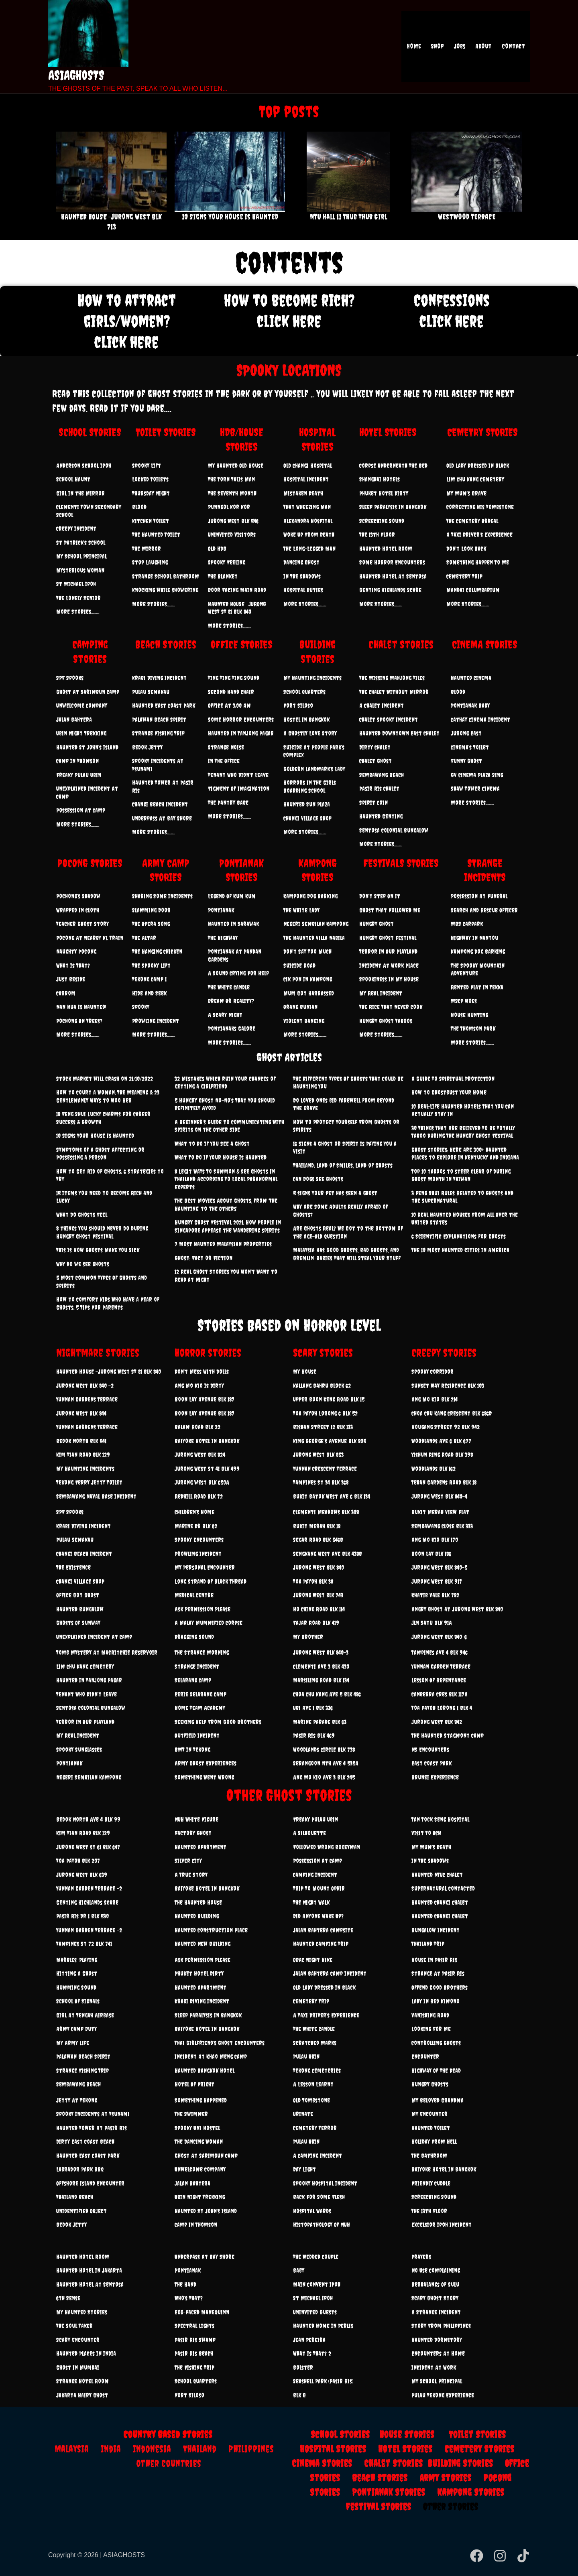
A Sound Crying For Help (238, 973)
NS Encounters (430, 1749)
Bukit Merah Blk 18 (316, 1526)
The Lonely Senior (78, 598)
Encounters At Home (438, 2353)
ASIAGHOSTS (76, 75)
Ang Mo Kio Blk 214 (434, 1399)
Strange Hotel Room (82, 2381)
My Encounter (429, 2114)
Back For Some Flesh (319, 2197)
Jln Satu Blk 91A (431, 1622)
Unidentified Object (81, 2211)
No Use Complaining (435, 2270)
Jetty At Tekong (76, 2100)
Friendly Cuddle (430, 2183)
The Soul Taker (74, 2325)
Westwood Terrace (467, 216)
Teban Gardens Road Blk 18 (443, 1482)
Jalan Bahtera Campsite (323, 1930)
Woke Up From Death (308, 534)
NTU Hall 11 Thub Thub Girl (348, 216)
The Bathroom (429, 2155)
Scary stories (323, 1352)
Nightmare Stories (97, 1352)
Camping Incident (315, 1874)
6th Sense (68, 2298)
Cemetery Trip (464, 576)
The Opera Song (151, 923)
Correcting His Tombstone (480, 507)
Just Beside (70, 979)
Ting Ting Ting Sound (233, 677)
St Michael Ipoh (76, 584)
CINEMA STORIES (484, 644)
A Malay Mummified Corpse (208, 1622)
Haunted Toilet (430, 2128)
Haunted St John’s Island (87, 747)
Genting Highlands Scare (390, 590)
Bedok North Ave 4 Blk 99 (88, 1819)
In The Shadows (302, 576)
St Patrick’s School (80, 542)
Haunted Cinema (471, 677)
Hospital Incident (306, 479)
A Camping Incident (317, 2155)
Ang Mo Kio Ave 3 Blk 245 (324, 1777)
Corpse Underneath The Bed (393, 465)
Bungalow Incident (435, 1930)
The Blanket (223, 576)
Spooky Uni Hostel (197, 2128)
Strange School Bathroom (165, 576)
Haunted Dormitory (436, 2339)
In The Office (224, 761)
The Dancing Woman (199, 2141)
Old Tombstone (311, 2100)
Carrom (65, 993)
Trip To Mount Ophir (319, 1888)
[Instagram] (500, 2555)
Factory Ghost (193, 1833)
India (117, 2448)
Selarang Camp (193, 1680)
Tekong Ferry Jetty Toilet (89, 1482)
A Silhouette (309, 1833)
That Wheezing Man (307, 507)
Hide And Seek (149, 993)
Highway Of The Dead (436, 2070)
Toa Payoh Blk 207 (78, 1860)
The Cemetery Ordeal (472, 521)
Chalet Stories (401, 644)
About (486, 46)
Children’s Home (194, 1512)
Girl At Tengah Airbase (85, 2015)
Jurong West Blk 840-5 (439, 1567)
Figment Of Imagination (238, 788)
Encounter (425, 2056)
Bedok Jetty (147, 747)
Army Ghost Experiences (205, 1763)
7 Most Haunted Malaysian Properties (223, 1244)
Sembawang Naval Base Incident (96, 1496)
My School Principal (81, 556)
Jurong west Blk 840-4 (439, 1496)
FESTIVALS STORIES (401, 863)
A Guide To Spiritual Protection (453, 1078)
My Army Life (72, 2043)
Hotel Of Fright (194, 2084)
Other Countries (168, 2463)
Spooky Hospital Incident (325, 2183)
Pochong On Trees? (79, 1021)
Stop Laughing (150, 562)
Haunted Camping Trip (320, 1943)
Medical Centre (194, 1595)
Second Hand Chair (231, 692)
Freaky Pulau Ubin (78, 775)
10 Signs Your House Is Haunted (230, 216)
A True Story (191, 1874)
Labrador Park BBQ (80, 2169)
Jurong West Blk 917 (436, 1581)
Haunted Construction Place (211, 1930)
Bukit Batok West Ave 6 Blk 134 (331, 1496)
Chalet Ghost (375, 761)
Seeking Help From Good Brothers (218, 1722)
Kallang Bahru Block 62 (322, 1385)
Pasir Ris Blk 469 (314, 1735)
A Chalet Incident (381, 705)
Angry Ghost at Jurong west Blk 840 (457, 1609)
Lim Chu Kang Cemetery (475, 479)
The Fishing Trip (194, 2367)
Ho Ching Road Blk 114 (319, 1609)
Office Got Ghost (77, 1595)
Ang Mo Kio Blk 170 (434, 1539)
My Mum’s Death (431, 1847)
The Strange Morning (202, 1652)
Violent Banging (303, 1021)
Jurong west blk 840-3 (320, 1652)
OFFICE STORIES (242, 644)
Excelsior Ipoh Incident (441, 2224)
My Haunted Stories (81, 2312)
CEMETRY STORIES (482, 432)
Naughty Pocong (76, 951)
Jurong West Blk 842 (436, 1722)
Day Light (304, 2169)
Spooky (140, 1007)
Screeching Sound (381, 521)
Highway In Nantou (474, 938)
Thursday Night (151, 493)
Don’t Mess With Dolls (202, 1371)
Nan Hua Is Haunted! (81, 1007)
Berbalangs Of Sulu (435, 2284)
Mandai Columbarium (473, 590)
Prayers (421, 2256)
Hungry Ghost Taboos (385, 1021)
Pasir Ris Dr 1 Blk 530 (82, 1916)
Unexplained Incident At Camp (94, 1636)
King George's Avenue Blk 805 (329, 1441)
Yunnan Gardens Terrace (87, 1399)
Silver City (188, 1860)
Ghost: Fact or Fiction (203, 1258)
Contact (514, 46)
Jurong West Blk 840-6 (439, 1636)
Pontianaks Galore (231, 1028)
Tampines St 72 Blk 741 (84, 1943)
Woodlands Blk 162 (433, 1468)
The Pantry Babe (228, 802)
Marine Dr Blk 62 (196, 1526)
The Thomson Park (473, 1028)
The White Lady (301, 910)
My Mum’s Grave (466, 493)
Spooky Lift (146, 465)
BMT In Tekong (192, 1749)
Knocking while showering (165, 590)
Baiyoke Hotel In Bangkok (207, 1441)
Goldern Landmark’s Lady (314, 769)
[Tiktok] (523, 2555)
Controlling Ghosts (436, 2043)
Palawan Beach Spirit (159, 719)
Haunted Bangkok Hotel (204, 2070)
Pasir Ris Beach (194, 2353)
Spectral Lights (194, 2325)
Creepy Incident (76, 528)
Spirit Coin (373, 802)
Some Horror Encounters (392, 562)
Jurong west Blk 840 (318, 1567)
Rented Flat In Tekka (477, 987)
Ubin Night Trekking (81, 733)
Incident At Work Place (389, 965)
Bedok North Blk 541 (81, 1441)
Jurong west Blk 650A (202, 1482)
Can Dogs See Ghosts (318, 1179)
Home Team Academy (200, 1707)
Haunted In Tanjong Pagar (241, 733)
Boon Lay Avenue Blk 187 (204, 1399)
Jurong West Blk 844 (81, 1413)
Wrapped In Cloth (77, 910)
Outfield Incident (197, 1735)
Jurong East (466, 733)
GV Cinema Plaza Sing (477, 775)
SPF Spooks (69, 677)
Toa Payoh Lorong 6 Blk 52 (325, 1413)
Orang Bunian (300, 1007)
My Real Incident (380, 993)
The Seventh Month (232, 493)
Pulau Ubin (306, 2056)
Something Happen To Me (477, 562)
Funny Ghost (466, 761)
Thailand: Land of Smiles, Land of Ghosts (343, 1165)
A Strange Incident (436, 2312)
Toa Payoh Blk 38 (313, 1581)
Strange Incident (197, 1666)
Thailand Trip (427, 1943)
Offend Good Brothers (439, 1987)
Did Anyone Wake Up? (318, 1916)
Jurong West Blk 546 (233, 521)
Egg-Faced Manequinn (202, 2312)
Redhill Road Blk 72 (199, 1496)
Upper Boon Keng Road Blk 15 (328, 1399)
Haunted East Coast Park (163, 705)
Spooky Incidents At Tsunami (93, 2114)
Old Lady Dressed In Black (477, 465)
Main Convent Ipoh (316, 2284)
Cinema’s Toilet (470, 747)
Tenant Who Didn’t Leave (238, 775)
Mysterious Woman (80, 570)
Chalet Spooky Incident (388, 719)
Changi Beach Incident (160, 804)
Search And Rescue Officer (484, 910)
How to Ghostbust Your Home (448, 1092)
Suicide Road (299, 965)
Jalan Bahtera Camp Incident (329, 1973)
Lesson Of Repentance (438, 1680)
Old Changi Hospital (307, 465)
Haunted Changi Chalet (439, 1902)
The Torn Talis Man (231, 479)
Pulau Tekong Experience (442, 2395)
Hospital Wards (312, 2211)
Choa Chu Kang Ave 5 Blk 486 (327, 1694)
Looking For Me (431, 2028)
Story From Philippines (441, 2325)
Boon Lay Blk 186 (431, 1553)
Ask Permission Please (202, 1609)
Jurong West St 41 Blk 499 (207, 1468)
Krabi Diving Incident (159, 677)
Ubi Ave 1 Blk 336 (313, 1707)
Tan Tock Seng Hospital (440, 1819)
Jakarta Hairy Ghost (82, 2395)
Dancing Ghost (301, 562)
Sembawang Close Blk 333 (442, 1526)
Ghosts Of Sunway (78, 1622)
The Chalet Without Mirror (394, 692)
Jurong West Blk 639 (81, 1874)
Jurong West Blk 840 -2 (85, 1385)
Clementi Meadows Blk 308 (326, 1512)
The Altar (144, 938)
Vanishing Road (430, 2015)
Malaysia (72, 2448)
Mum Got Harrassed (308, 993)
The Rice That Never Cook (390, 1007)
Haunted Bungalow (80, 1609)
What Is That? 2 (312, 2353)
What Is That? (73, 965)
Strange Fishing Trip (158, 733)
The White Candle (229, 987)
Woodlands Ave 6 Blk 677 (441, 1441)
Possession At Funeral (479, 896)
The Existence (73, 1567)
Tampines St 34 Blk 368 (320, 1482)
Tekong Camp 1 (149, 979)
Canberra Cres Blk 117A (439, 1694)
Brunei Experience (435, 1777)
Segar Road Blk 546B (318, 1539)
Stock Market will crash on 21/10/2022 (104, 1078)
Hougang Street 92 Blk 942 (445, 1427)
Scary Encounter (78, 2339)
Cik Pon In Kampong (307, 979)
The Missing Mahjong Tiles (392, 677)
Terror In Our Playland (388, 951)
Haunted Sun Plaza (306, 804)
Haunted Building (197, 1916)
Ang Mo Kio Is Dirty (199, 1385)
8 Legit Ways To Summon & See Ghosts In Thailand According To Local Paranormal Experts (226, 1179)
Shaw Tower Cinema (475, 788)
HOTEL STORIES (388, 432)
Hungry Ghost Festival (387, 938)
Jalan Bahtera (74, 719)
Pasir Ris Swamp (195, 2339)
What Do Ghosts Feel (81, 1214)
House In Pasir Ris (434, 1959)
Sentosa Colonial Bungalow (393, 830)
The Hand (185, 2284)
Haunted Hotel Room (385, 548)
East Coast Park (431, 1763)
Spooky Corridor (432, 1371)
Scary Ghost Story (434, 2298)
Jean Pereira (309, 2339)
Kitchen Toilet (150, 521)
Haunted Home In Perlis (323, 2325)
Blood (139, 507)
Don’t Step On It (379, 896)
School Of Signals (78, 2001)
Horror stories (208, 1352)
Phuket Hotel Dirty (383, 493)
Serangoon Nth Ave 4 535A (325, 1763)
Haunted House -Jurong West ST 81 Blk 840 (108, 1371)
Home (422, 46)
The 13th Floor (377, 534)
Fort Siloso (298, 705)
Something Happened (201, 2100)
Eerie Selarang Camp (200, 1694)
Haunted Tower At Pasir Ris (91, 2128)
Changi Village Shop (307, 818)
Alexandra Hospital (307, 521)
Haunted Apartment (200, 1847)
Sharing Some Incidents (162, 896)
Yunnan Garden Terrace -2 (89, 1888)
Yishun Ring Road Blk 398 (442, 1454)
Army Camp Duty (76, 2028)
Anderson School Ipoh (83, 465)
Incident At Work (433, 2367)
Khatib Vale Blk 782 (435, 1595)
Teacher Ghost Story (82, 923)
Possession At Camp (80, 810)
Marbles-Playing (76, 1959)
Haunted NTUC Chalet (437, 1874)
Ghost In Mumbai (77, 2367)
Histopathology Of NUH (321, 2224)
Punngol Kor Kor (229, 507)
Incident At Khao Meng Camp (211, 2056)
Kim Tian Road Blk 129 (83, 1454)
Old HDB (217, 548)
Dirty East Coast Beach (85, 2141)
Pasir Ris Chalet (379, 788)
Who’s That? (189, 2298)
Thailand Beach (74, 2197)
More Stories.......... (77, 611)
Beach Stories (165, 644)
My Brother (308, 1636)
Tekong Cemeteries (317, 2070)
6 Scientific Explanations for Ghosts (458, 1236)
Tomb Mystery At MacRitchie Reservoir (106, 1652)
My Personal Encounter (205, 1567)
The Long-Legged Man (309, 548)
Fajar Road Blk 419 (316, 1622)
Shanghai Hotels (379, 479)
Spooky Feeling (226, 562)
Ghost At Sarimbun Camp (87, 692)
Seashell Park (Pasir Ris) (323, 2381)
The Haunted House (198, 1902)
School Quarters (304, 692)
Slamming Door (151, 910)
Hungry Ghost (376, 923)
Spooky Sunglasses (79, 1749)
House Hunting (469, 1015)
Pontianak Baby (470, 705)
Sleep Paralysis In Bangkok (392, 507)
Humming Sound (76, 1987)
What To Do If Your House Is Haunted (221, 1157)
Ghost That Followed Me (389, 910)
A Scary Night (225, 1015)
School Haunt (73, 479)
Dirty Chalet (375, 747)
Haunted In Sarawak (233, 923)
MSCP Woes (464, 1000)
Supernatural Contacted (443, 1888)
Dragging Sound (194, 1636)
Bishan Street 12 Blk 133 (323, 1427)
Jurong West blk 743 (318, 1595)
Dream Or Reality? (231, 1000)
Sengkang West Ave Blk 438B (327, 1553)
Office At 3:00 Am (229, 705)
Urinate (303, 2114)
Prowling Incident (155, 1021)
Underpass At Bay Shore (162, 818)
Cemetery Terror (315, 2128)
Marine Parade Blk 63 (319, 1722)
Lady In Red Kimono (435, 2001)
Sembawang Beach (381, 775)
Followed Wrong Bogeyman (326, 1847)
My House (304, 1371)
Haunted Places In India (86, 2353)
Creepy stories (443, 1352)
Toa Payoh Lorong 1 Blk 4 (441, 1707)
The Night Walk (311, 1902)
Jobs (464, 46)
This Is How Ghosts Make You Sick (97, 1250)
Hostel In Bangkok (306, 719)
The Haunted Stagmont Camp (447, 1735)
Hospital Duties (303, 590)
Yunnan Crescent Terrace (325, 1468)
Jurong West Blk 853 (318, 1454)
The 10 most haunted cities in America (460, 1250)
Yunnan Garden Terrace (440, 1666)
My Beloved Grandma (437, 2100)
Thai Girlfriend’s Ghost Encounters (220, 2043)
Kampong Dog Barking (310, 896)
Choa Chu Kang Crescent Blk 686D (451, 1413)
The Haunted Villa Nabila (314, 938)
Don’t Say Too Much (307, 951)
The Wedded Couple (315, 2256)
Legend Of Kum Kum (232, 896)
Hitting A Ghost (76, 1973)
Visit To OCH (426, 1833)
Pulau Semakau (150, 692)
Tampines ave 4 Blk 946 (439, 1652)
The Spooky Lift (151, 965)
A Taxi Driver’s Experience (479, 534)
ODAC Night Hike (312, 1959)
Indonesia (158, 2448)
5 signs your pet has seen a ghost (335, 1193)
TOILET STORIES (166, 432)
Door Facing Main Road (237, 590)
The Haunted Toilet (156, 534)
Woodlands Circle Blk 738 (324, 1749)
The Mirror (146, 548)
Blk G (299, 2395)
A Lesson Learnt (313, 2084)
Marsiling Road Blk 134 (321, 1680)
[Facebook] (476, 2555)
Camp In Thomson (77, 761)
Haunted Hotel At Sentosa (393, 576)
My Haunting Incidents (312, 677)
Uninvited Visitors (232, 534)
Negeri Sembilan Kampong (315, 923)
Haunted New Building (202, 1943)
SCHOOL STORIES (90, 432)
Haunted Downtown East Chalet (399, 733)
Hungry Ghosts (429, 2084)
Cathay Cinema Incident (480, 719)
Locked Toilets (150, 479)
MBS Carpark (467, 923)
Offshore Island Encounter (90, 2183)
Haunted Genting (381, 816)
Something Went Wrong (204, 1777)
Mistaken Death (303, 493)
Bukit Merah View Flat (440, 1512)
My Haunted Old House (235, 465)
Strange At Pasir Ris (437, 1973)
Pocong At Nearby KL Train (89, 938)
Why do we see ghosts (82, 1264)
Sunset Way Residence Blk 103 (447, 1385)
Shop (444, 46)
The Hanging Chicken (157, 951)
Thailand (205, 2448)
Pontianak (221, 910)
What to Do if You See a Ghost (212, 1143)
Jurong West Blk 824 (200, 1454)
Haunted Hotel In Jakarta (89, 2270)
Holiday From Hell (434, 2141)
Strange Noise (226, 747)
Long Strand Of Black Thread (210, 1581)
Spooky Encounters (199, 1539)
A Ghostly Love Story (310, 733)
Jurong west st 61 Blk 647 (88, 1847)
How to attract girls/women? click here (126, 321)
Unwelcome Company (81, 705)
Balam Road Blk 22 (197, 1427)
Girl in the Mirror (80, 493)
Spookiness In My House (389, 979)
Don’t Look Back (466, 548)
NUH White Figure (196, 1819)
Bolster (303, 2367)
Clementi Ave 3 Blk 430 (321, 1666)
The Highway (223, 938)
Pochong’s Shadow (78, 896)
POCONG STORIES (89, 863)
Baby (298, 2270)
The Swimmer (191, 2114)
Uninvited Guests (315, 2312)
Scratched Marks (314, 2043)
